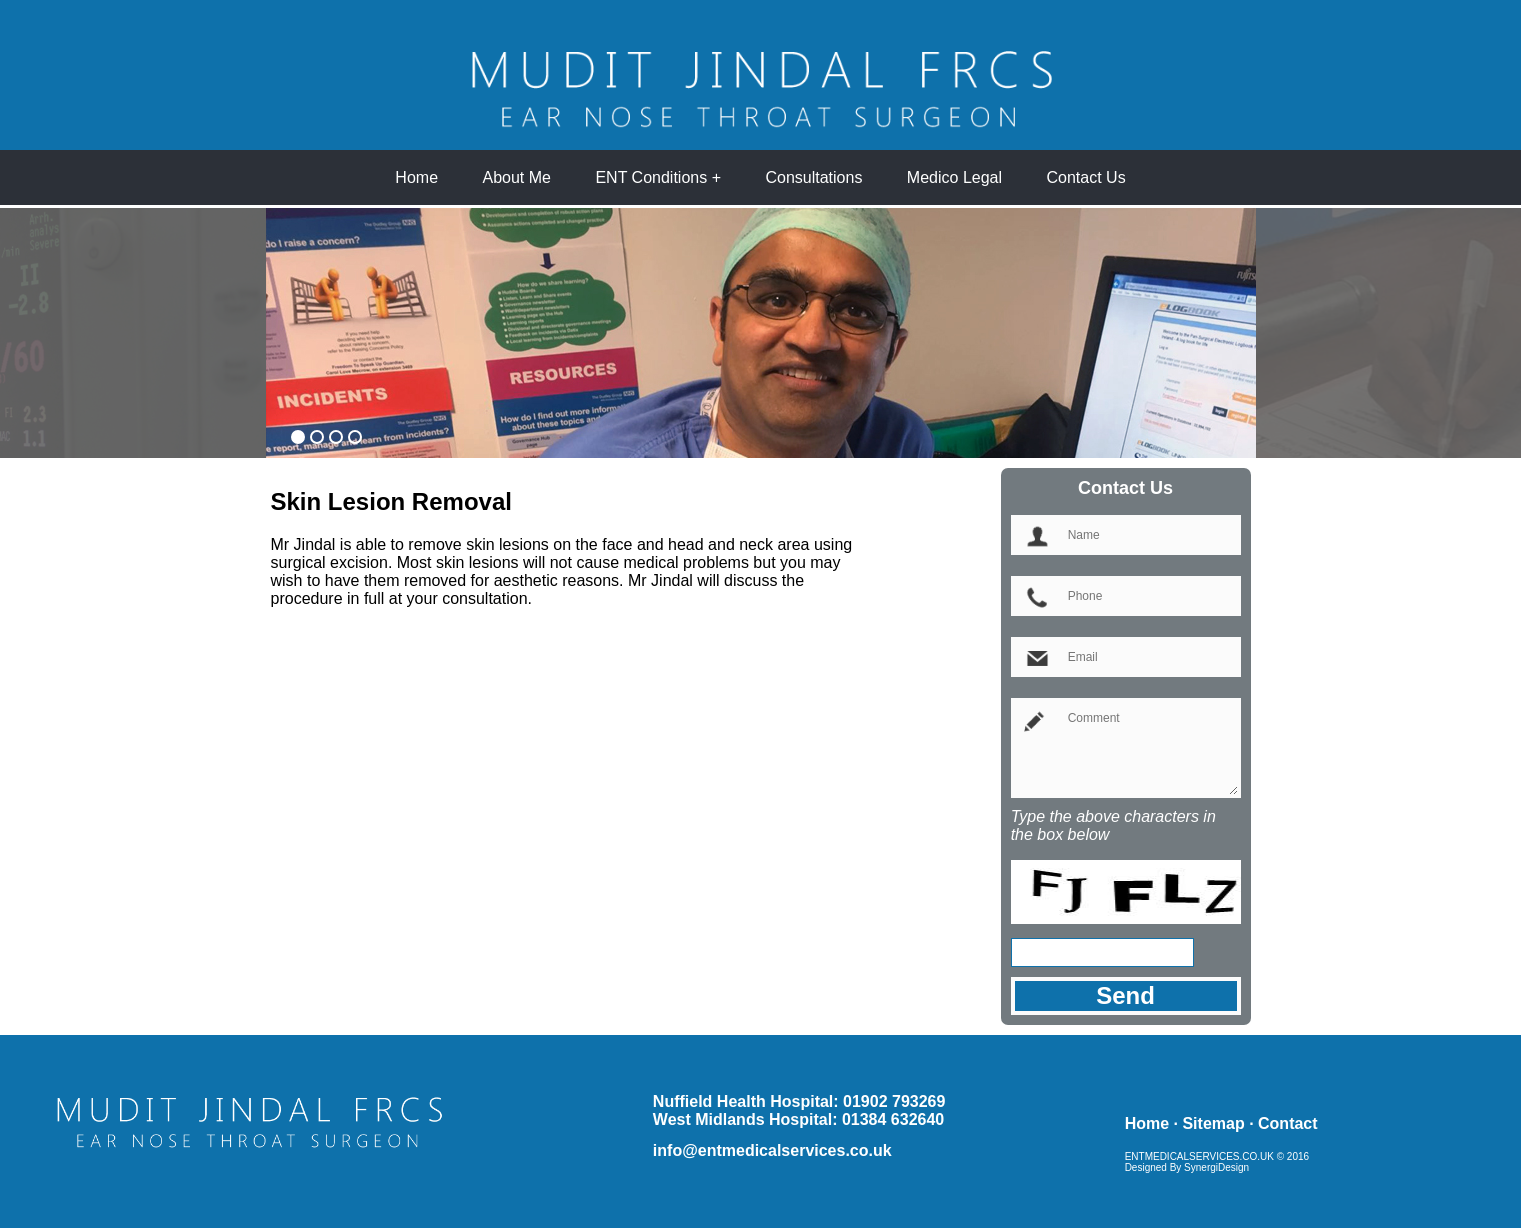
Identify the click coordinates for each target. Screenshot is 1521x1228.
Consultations (813, 177)
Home (416, 177)
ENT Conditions (651, 177)
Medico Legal (954, 177)
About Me (517, 177)
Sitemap (1213, 1123)
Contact (1288, 1123)
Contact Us (1085, 177)
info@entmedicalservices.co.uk (772, 1150)
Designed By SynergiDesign (1187, 1167)
